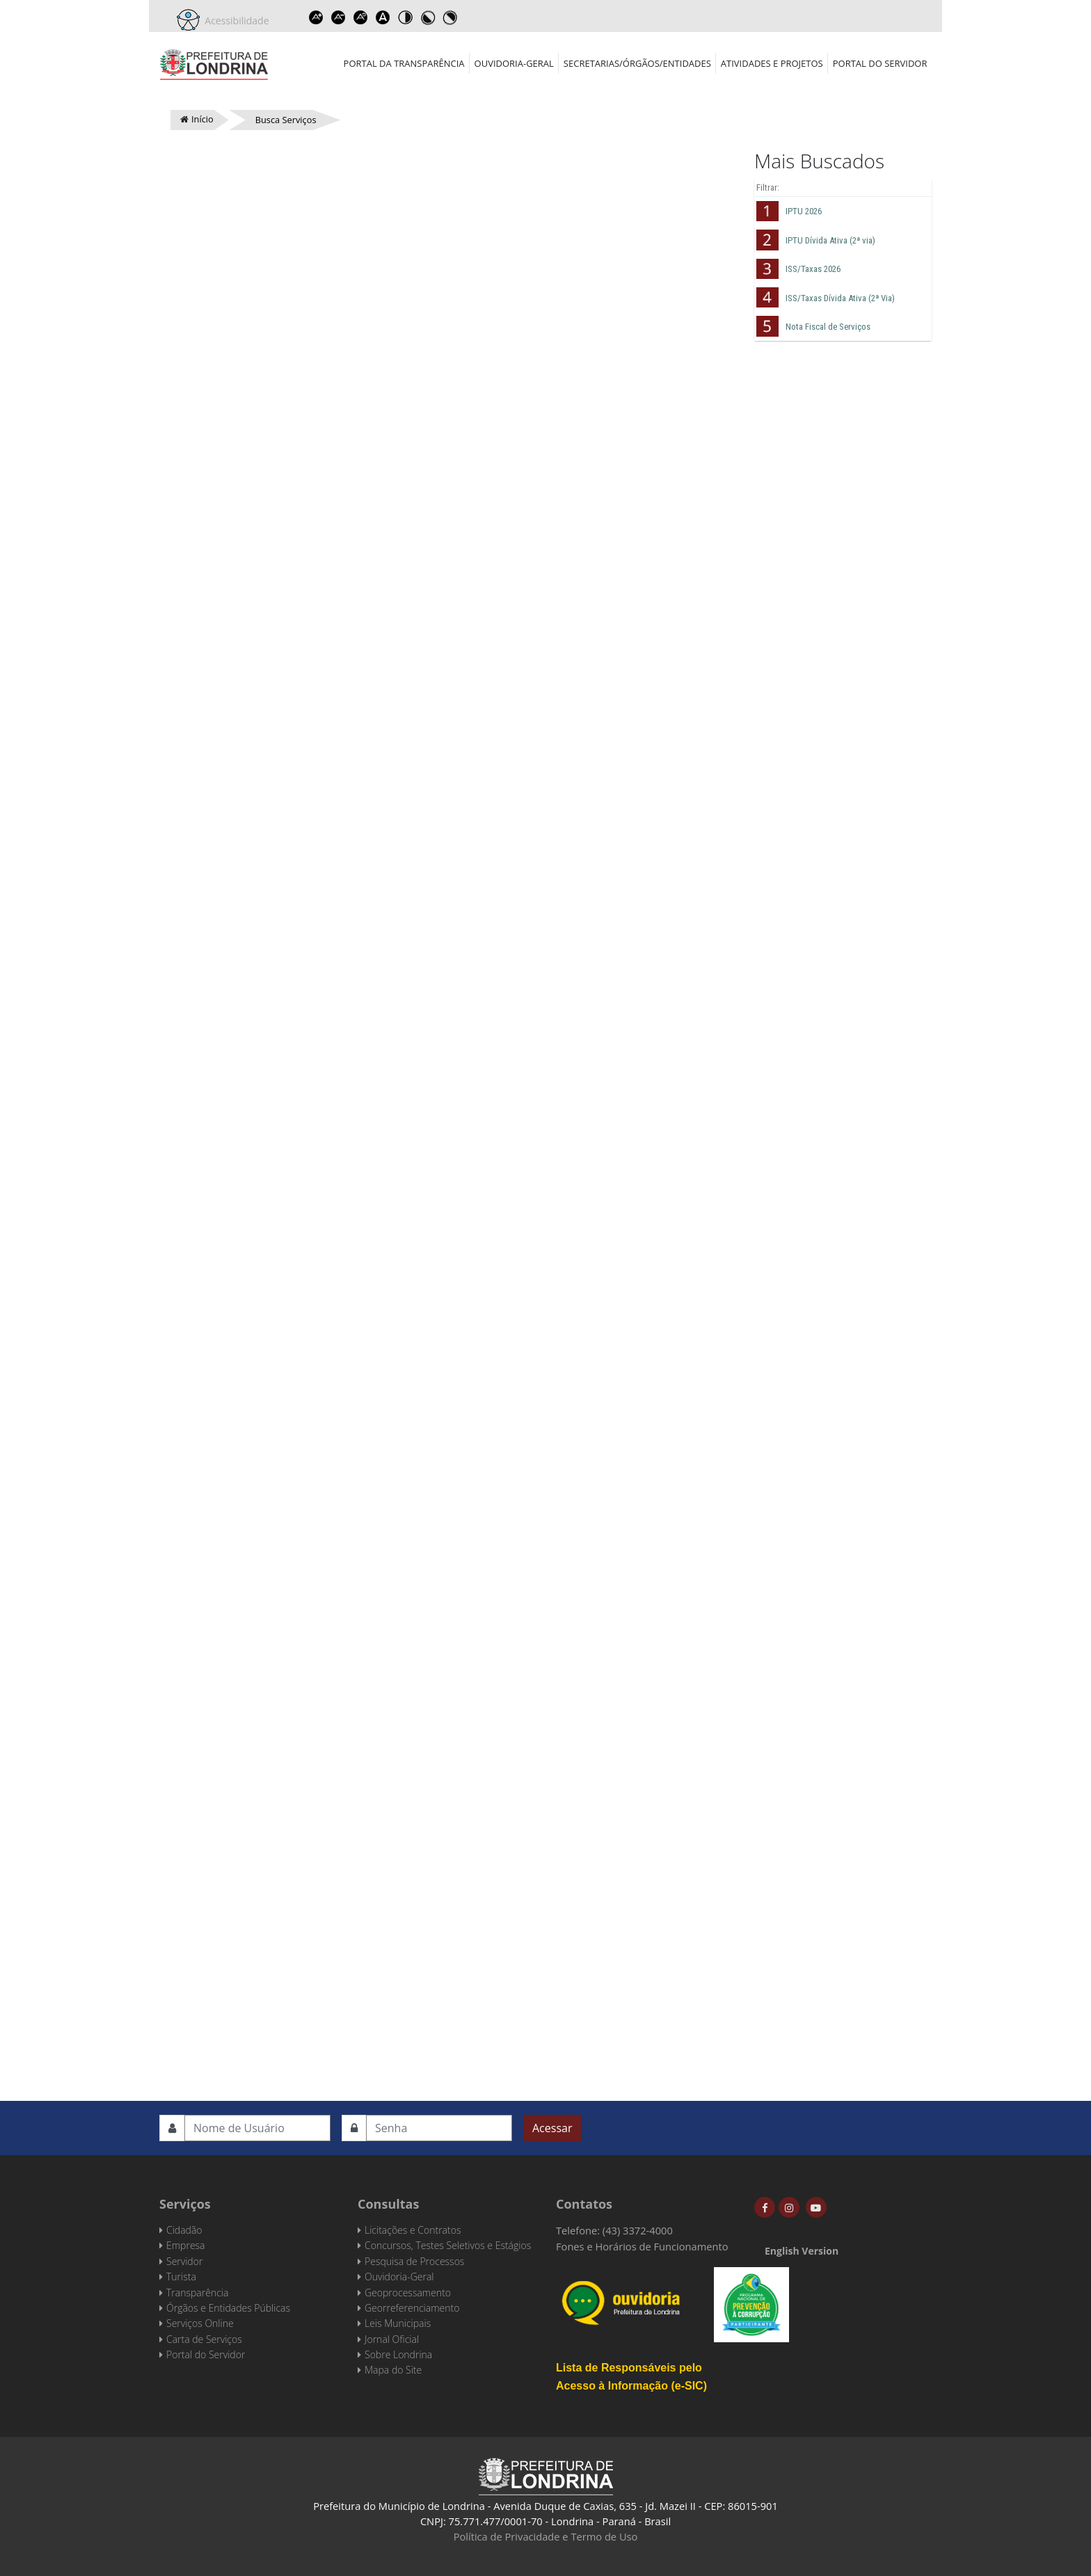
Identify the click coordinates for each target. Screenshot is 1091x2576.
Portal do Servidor (880, 63)
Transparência (197, 2292)
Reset (361, 17)
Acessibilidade (234, 20)
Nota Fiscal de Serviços (828, 326)
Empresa (185, 2245)
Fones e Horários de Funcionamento (642, 2246)
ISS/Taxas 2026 (813, 269)
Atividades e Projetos (772, 63)
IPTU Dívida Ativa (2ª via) (830, 240)
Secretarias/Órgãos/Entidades (637, 63)
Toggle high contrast (406, 17)
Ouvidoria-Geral (514, 63)
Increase (316, 17)
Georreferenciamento (412, 2307)
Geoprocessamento (408, 2292)
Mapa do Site (393, 2369)
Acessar (552, 2128)
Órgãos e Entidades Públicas (228, 2307)
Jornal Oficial (392, 2339)
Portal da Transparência (404, 63)
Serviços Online (200, 2323)
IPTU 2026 (804, 211)
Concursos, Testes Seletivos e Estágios (448, 2245)
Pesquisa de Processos (414, 2261)
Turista (181, 2276)
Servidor (184, 2261)
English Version (801, 2250)
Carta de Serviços (204, 2339)
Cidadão (184, 2230)
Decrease (339, 17)
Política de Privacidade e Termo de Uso (546, 2536)
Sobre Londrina (398, 2354)
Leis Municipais (398, 2323)
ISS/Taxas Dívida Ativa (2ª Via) (840, 298)
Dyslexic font (383, 17)
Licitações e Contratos (413, 2230)
